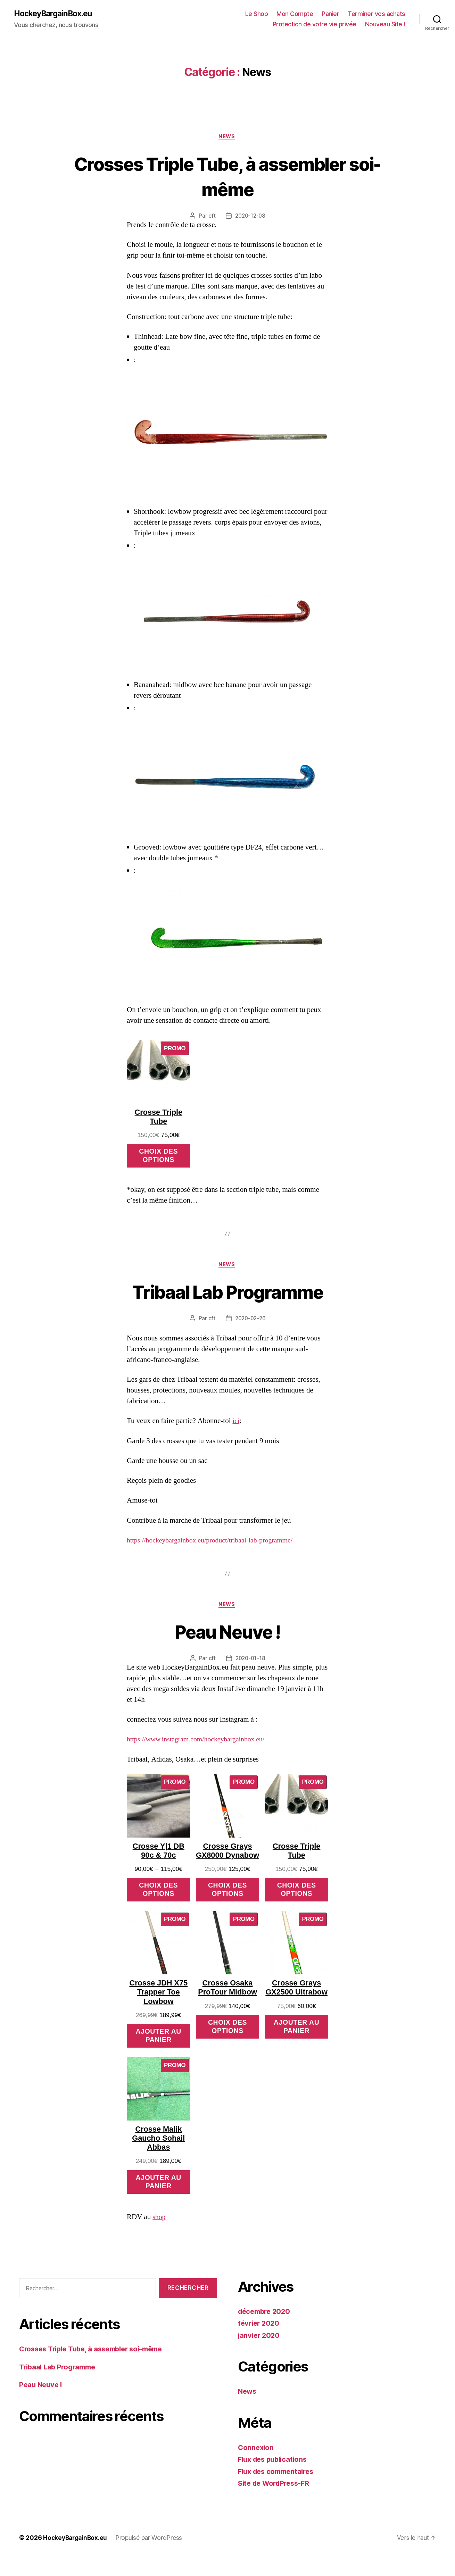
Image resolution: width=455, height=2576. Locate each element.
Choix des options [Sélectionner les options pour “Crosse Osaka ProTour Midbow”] (227, 2043)
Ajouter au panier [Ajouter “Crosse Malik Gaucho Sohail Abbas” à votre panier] (158, 2200)
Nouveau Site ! (385, 24)
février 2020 (260, 2341)
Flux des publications (275, 2478)
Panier (330, 14)
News (227, 137)
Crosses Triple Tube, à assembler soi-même (227, 177)
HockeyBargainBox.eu (56, 14)
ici (236, 1424)
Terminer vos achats (376, 14)
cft (210, 217)
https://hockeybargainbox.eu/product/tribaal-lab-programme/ (215, 1543)
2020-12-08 (250, 217)
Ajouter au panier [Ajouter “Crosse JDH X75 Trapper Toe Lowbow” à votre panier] (158, 2052)
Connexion (256, 2466)
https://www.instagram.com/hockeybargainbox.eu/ (200, 1743)
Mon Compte (294, 14)
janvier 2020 (260, 2354)
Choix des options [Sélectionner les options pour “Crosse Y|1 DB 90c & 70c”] (158, 1895)
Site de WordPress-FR (276, 2502)
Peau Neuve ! (227, 1634)
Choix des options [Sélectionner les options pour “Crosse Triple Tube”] (158, 1158)
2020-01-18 (250, 1662)
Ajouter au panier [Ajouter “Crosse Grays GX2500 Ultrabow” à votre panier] (296, 2052)
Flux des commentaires (278, 2490)
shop (159, 2235)
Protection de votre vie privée (314, 24)
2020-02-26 (250, 1321)
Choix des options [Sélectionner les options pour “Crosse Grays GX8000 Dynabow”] (227, 1904)
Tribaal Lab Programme (227, 1294)
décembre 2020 (266, 2330)
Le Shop (256, 14)
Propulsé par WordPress (151, 2556)
